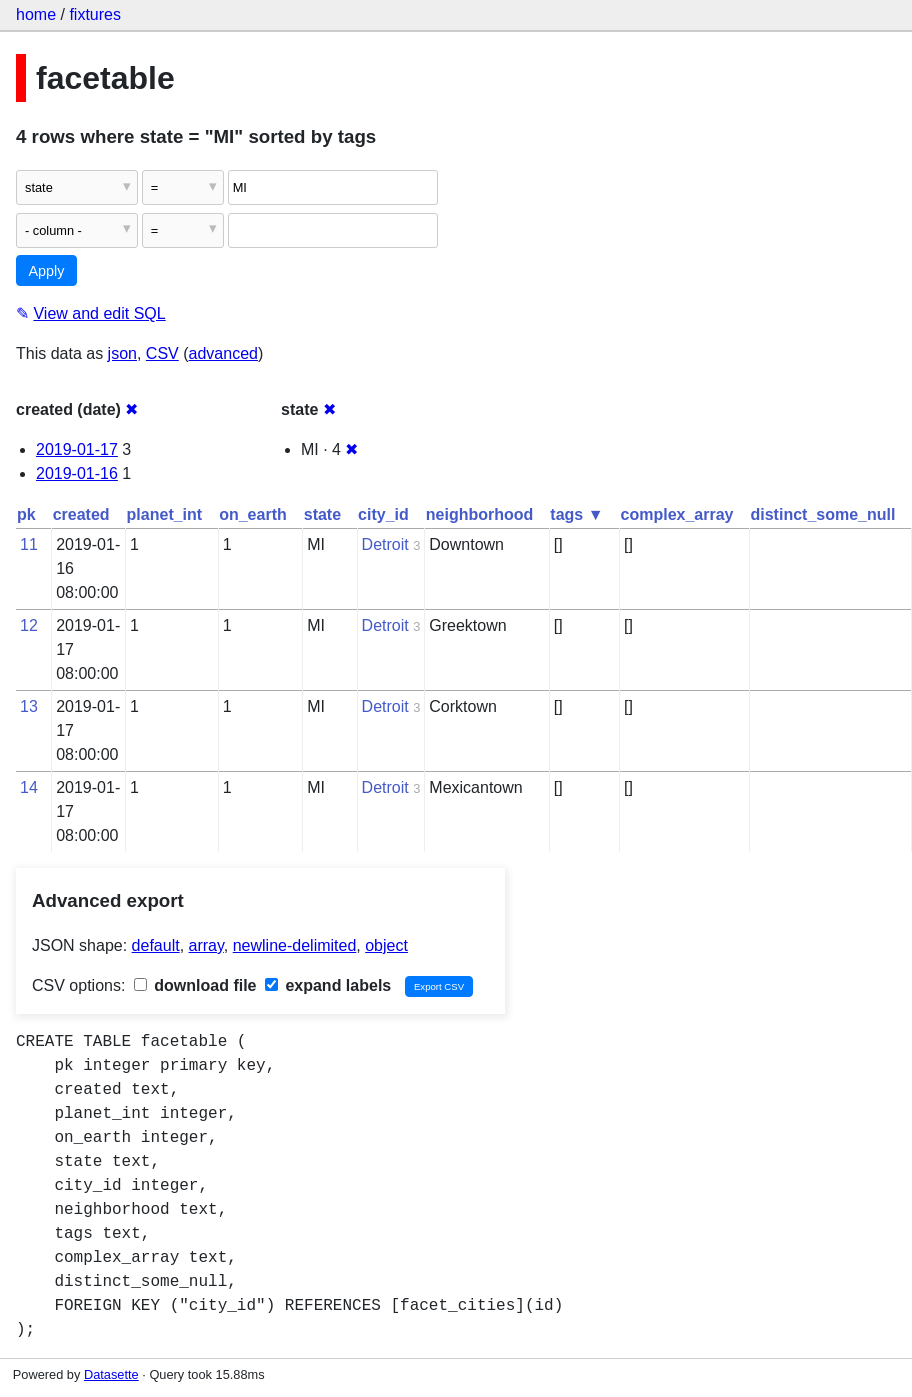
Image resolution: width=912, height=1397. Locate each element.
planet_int (165, 514)
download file (195, 985)
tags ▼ (576, 514)
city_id (383, 514)
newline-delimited (295, 945)
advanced (223, 353)
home (36, 14)
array (206, 945)
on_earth (253, 514)
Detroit (385, 544)
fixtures (95, 14)
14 (29, 787)
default (156, 945)
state (322, 514)
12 (29, 625)
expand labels (328, 985)
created (81, 514)
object (386, 945)
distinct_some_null (822, 514)
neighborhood (480, 514)
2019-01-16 (77, 473)
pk (26, 514)
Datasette (111, 1374)
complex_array (677, 514)
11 (29, 544)
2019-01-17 (77, 449)
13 (29, 706)
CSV (162, 353)
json (122, 353)
